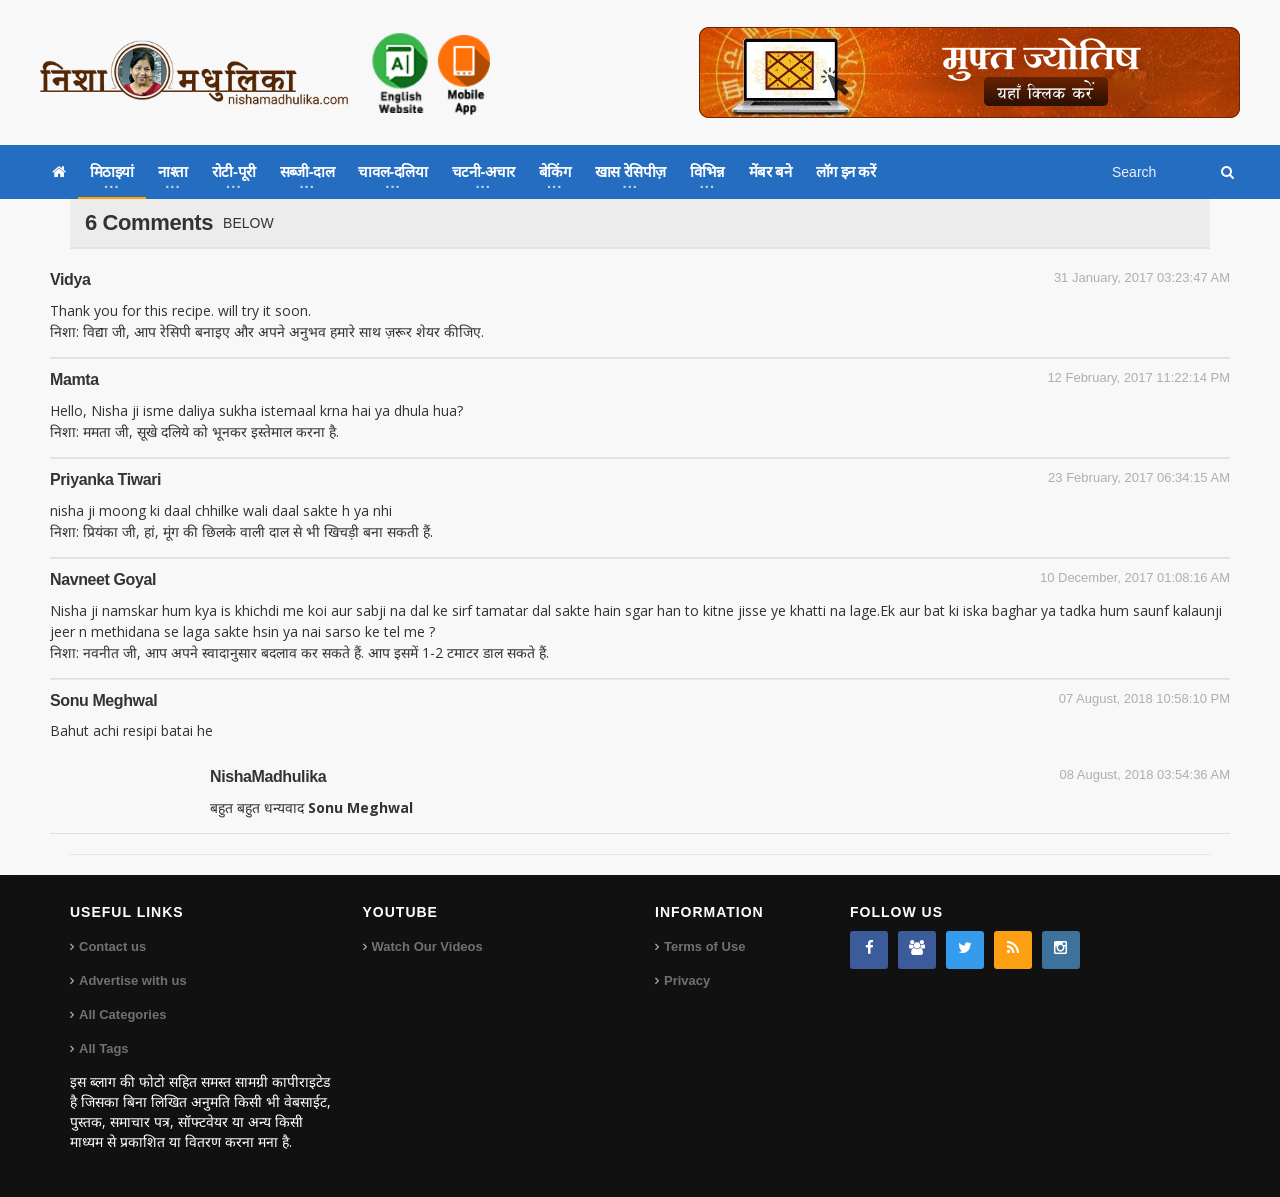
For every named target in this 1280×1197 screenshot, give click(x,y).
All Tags (104, 1048)
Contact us (112, 946)
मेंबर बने (770, 171)
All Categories (122, 1014)
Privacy (687, 980)
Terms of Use (704, 946)
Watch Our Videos (427, 946)
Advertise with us (133, 980)
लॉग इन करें (846, 171)
